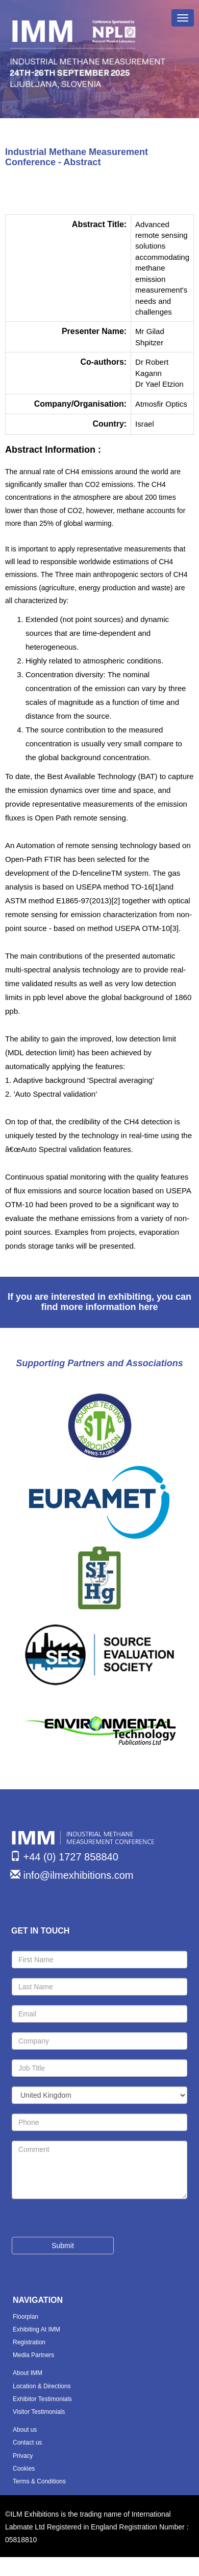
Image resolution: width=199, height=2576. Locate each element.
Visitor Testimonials (39, 2411)
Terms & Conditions (39, 2481)
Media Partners (33, 2355)
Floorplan (25, 2316)
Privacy (23, 2455)
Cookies (24, 2468)
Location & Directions (41, 2386)
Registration (29, 2342)
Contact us (27, 2442)
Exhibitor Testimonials (42, 2399)
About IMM (27, 2373)
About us (25, 2429)
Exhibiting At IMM (36, 2329)
